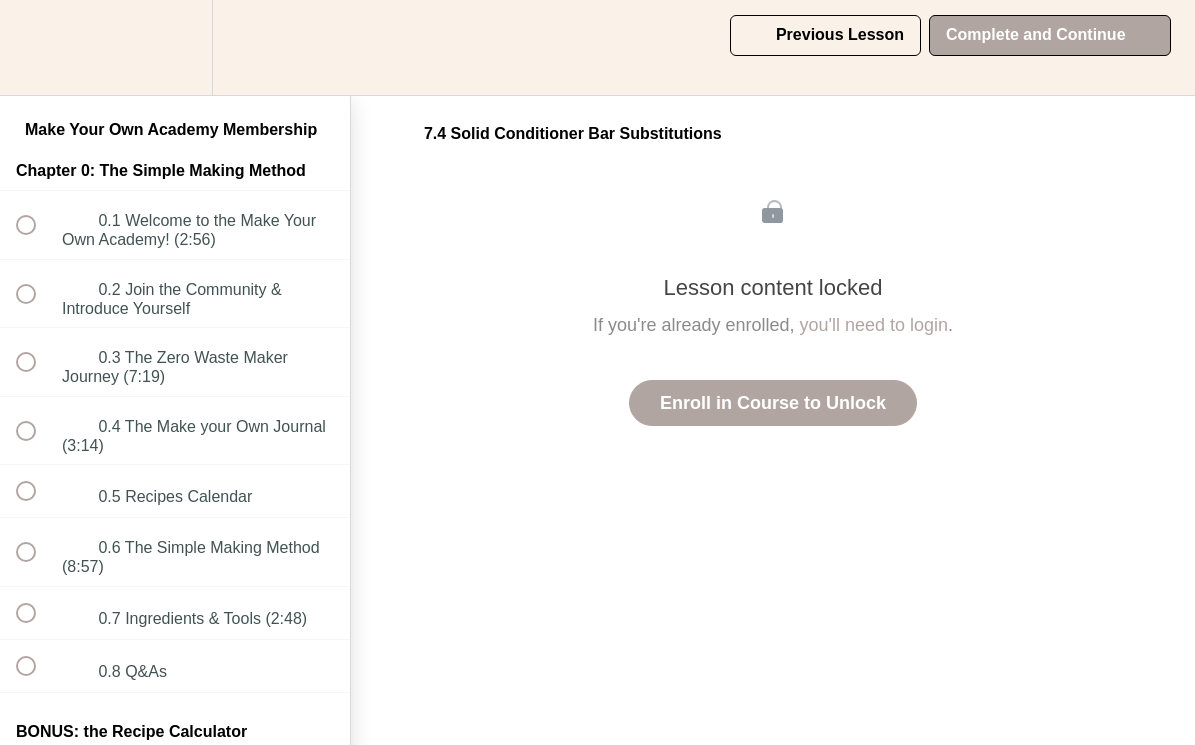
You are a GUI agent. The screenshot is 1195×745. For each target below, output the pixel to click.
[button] (37, 47)
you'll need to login (874, 325)
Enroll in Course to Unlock (773, 403)
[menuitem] (175, 47)
